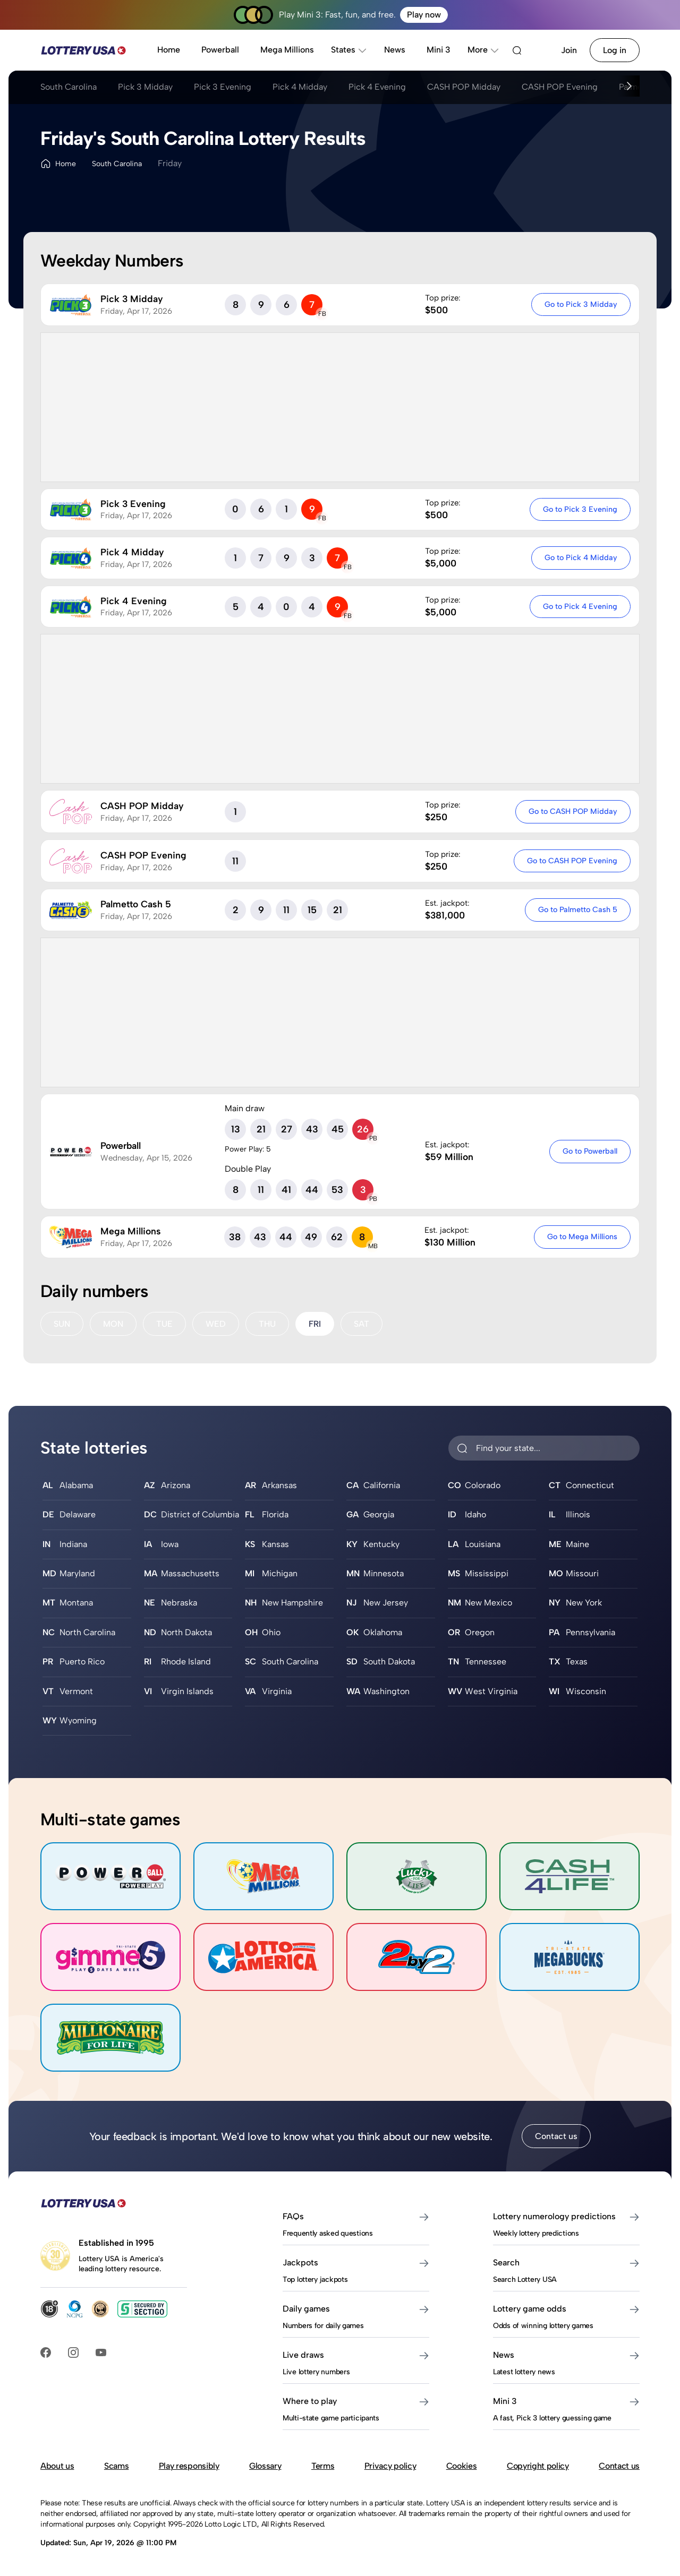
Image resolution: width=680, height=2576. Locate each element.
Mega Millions (287, 50)
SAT (361, 1324)
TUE (164, 1324)
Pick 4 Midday (300, 87)
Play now (424, 15)
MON (113, 1324)
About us (57, 2466)
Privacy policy (390, 2466)
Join (569, 50)
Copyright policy (538, 2466)
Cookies (461, 2466)
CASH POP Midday (463, 87)
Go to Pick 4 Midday (581, 557)
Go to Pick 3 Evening (580, 509)
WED (216, 1324)
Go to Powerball (590, 1151)
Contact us (556, 2136)
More (483, 50)
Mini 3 (438, 50)
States (349, 50)
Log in (614, 50)
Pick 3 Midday (145, 87)
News (394, 50)
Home (168, 50)
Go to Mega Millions (582, 1236)
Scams (116, 2466)
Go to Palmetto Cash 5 (577, 909)
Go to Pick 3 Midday (581, 304)
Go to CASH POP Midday (573, 811)
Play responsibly (189, 2466)
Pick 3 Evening (222, 87)
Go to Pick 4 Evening (580, 606)
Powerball (220, 50)
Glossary (265, 2466)
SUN (62, 1324)
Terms (322, 2466)
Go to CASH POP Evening (572, 860)
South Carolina (68, 87)
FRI (315, 1324)
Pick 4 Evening (377, 87)
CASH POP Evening (560, 87)
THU (267, 1324)
